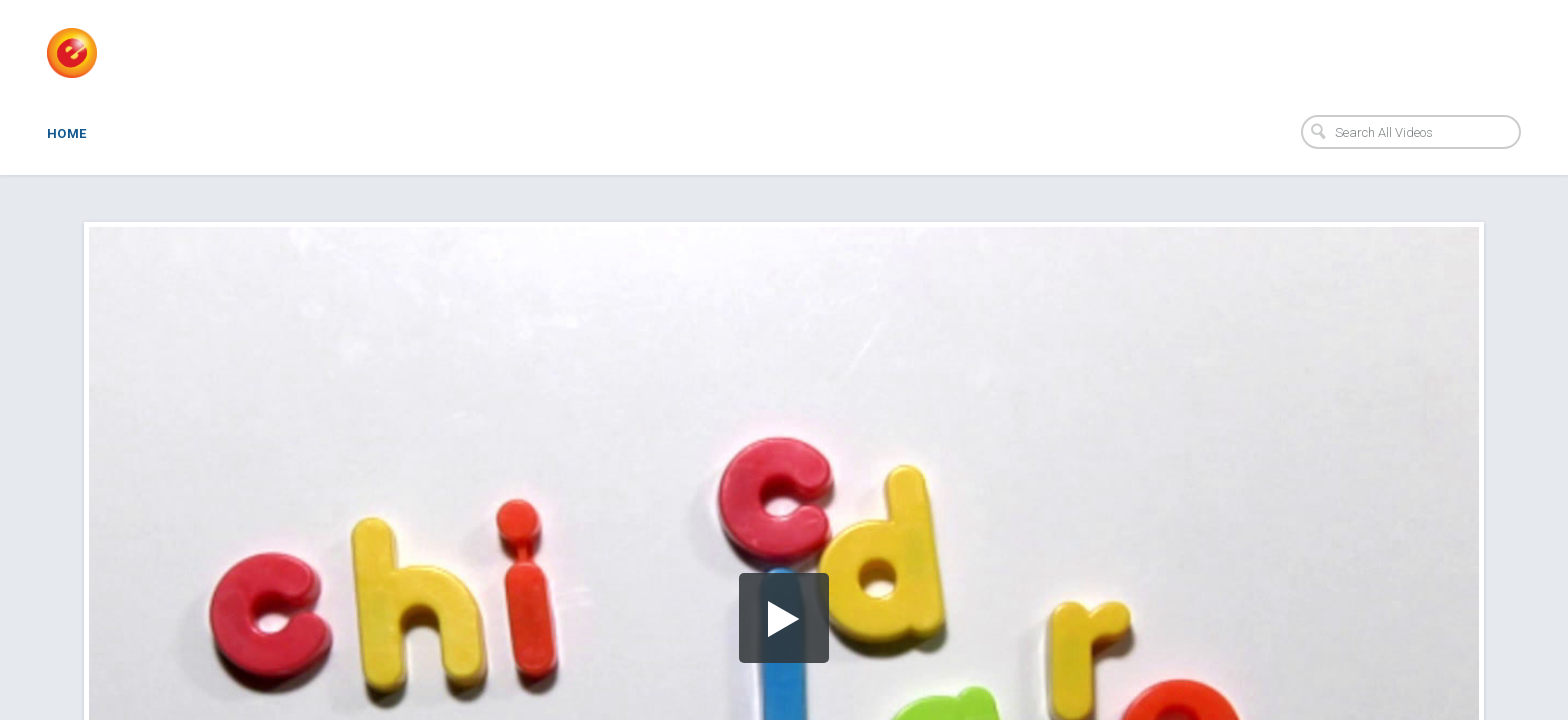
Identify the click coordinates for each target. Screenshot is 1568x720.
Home (67, 133)
